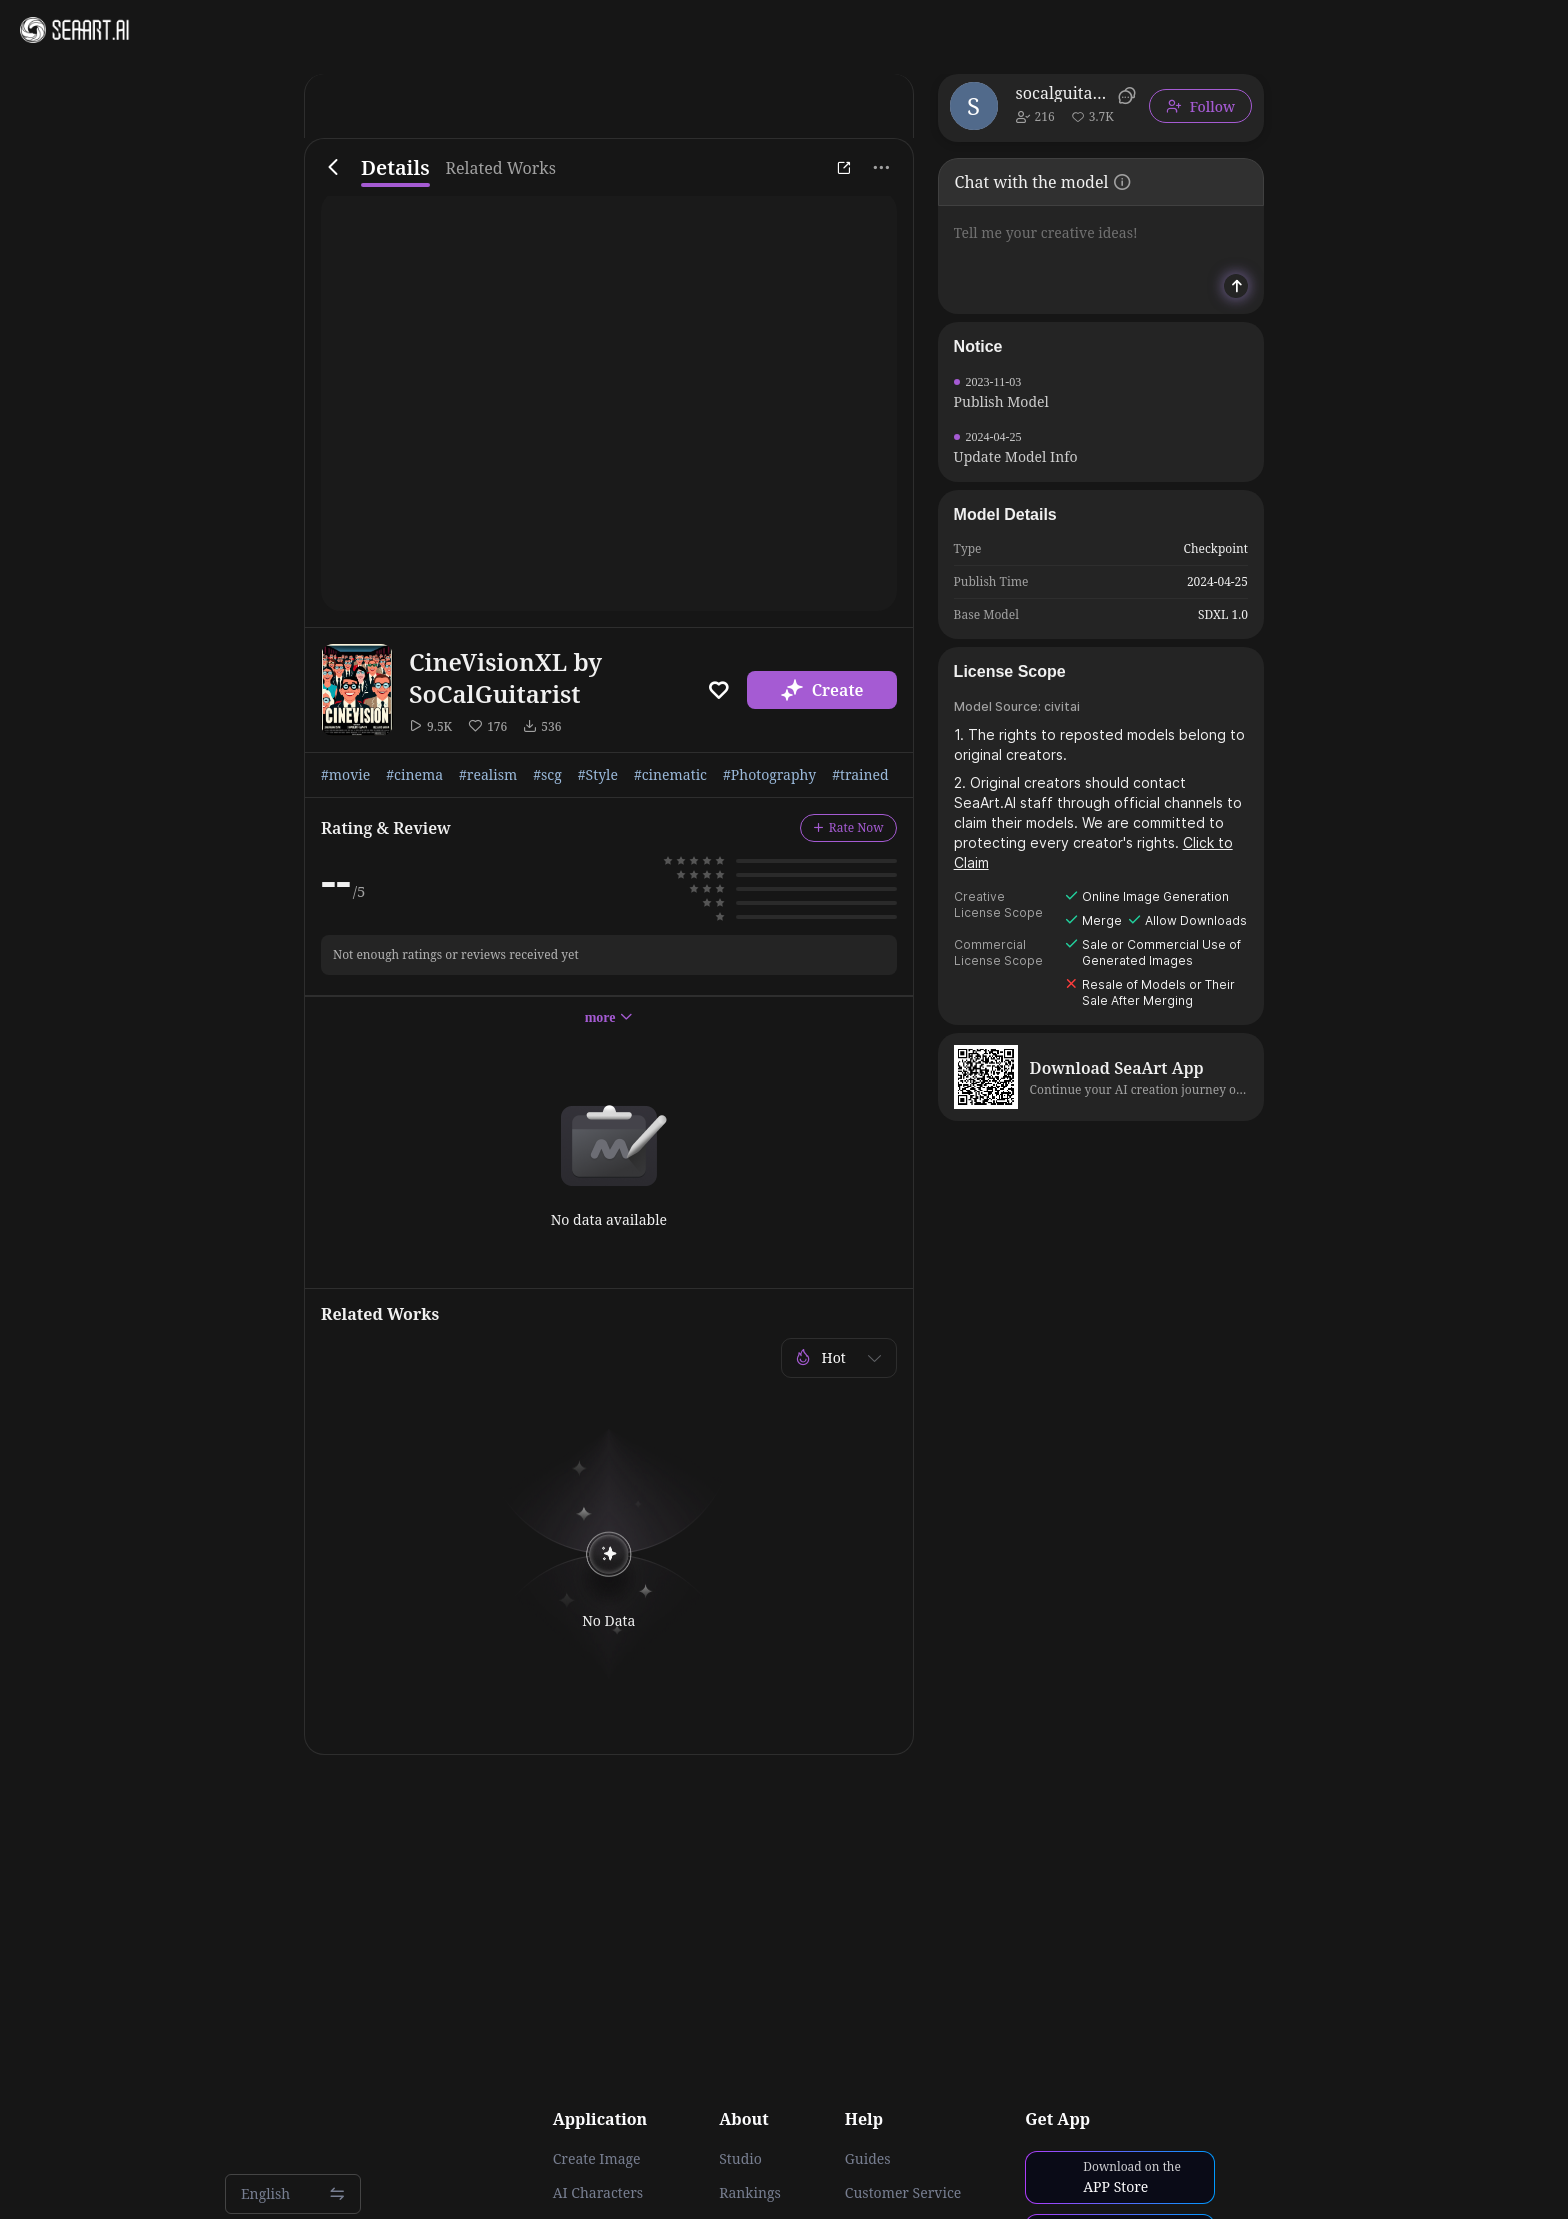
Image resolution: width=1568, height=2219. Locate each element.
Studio (740, 2159)
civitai (1062, 706)
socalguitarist (1063, 93)
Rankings (750, 2193)
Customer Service (903, 2193)
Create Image (597, 2159)
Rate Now (848, 827)
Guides (868, 2159)
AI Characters (598, 2193)
